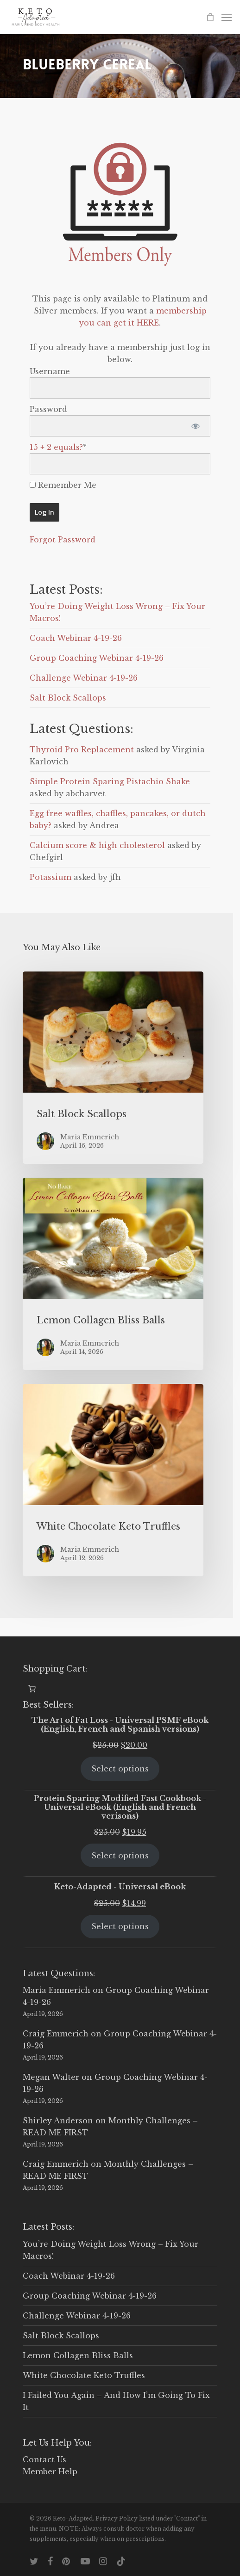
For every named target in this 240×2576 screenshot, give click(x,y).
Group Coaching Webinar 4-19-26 (97, 658)
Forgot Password (62, 539)
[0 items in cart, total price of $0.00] (32, 1688)
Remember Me (63, 485)
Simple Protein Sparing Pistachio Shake (110, 781)
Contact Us (44, 2459)
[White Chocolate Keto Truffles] (113, 1480)
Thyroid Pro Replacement (82, 749)
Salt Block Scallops (68, 697)
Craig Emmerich (55, 2033)
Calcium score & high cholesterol (97, 845)
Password (48, 409)
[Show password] (195, 426)
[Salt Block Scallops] (113, 1067)
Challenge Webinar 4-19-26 (84, 677)
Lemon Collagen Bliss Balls (78, 2355)
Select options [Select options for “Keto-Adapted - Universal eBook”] (120, 1926)
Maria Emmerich (56, 1990)
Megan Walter (51, 2077)
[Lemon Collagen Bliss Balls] (113, 1274)
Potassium (50, 877)
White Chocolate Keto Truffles (84, 2375)
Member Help (50, 2471)
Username (50, 371)
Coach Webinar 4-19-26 (76, 638)
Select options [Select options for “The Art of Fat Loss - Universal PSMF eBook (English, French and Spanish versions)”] (120, 1768)
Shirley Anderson (58, 2120)
